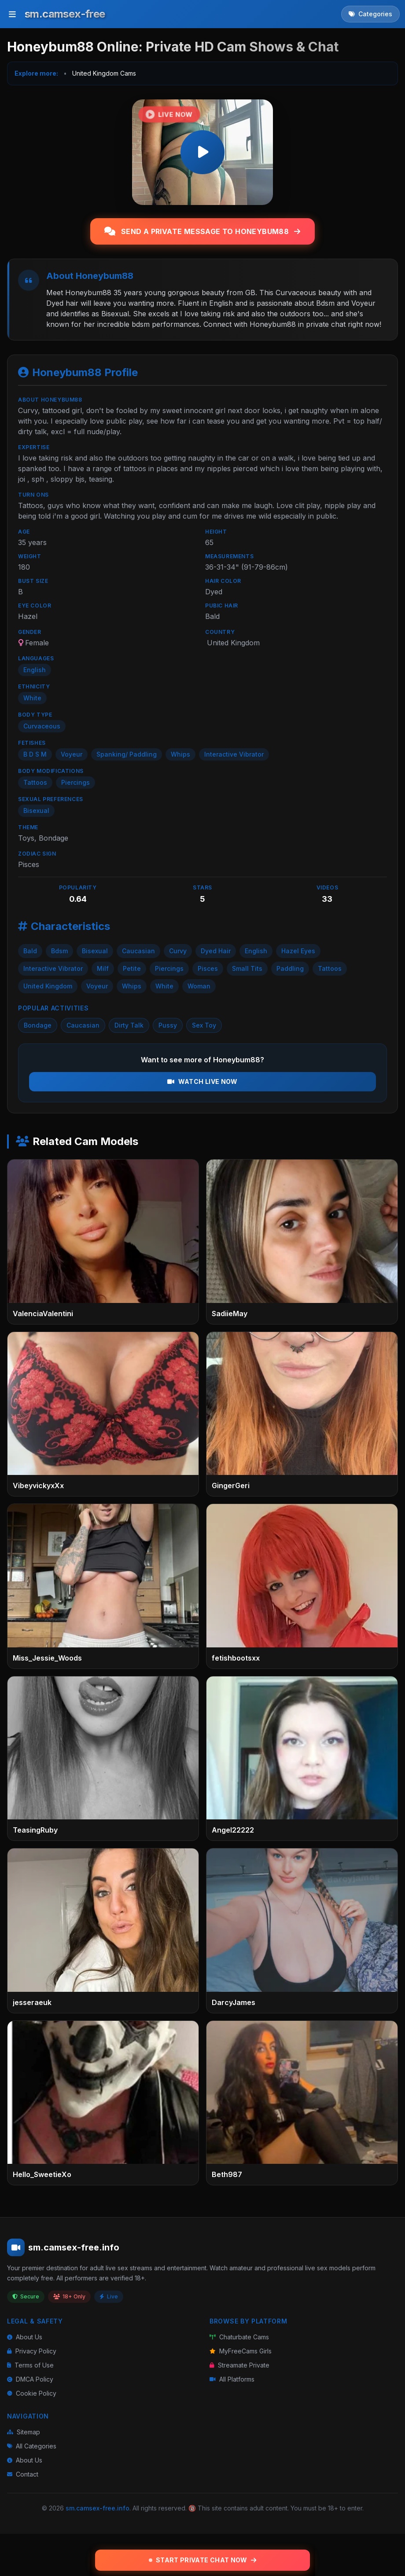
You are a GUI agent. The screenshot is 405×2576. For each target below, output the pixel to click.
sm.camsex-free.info (97, 2508)
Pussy (167, 1025)
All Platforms (232, 2379)
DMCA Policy (30, 2379)
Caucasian (138, 951)
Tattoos (330, 968)
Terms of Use (30, 2365)
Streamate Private (239, 2365)
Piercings (169, 968)
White (164, 986)
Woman (199, 986)
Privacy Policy (31, 2351)
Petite (132, 968)
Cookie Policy (31, 2393)
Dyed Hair (216, 951)
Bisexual (95, 951)
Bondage (38, 1025)
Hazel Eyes (298, 951)
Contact (22, 2474)
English (256, 951)
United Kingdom (47, 986)
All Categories (31, 2446)
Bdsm (59, 951)
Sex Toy (204, 1025)
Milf (103, 968)
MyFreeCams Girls (241, 2351)
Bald (30, 951)
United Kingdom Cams (104, 73)
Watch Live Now (202, 1081)
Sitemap (23, 2432)
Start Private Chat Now (202, 2560)
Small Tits (247, 968)
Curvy (178, 951)
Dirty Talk (129, 1025)
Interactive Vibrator (53, 968)
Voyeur (97, 986)
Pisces (208, 968)
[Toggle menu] (12, 14)
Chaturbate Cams (239, 2337)
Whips (131, 986)
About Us (24, 2337)
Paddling (290, 968)
